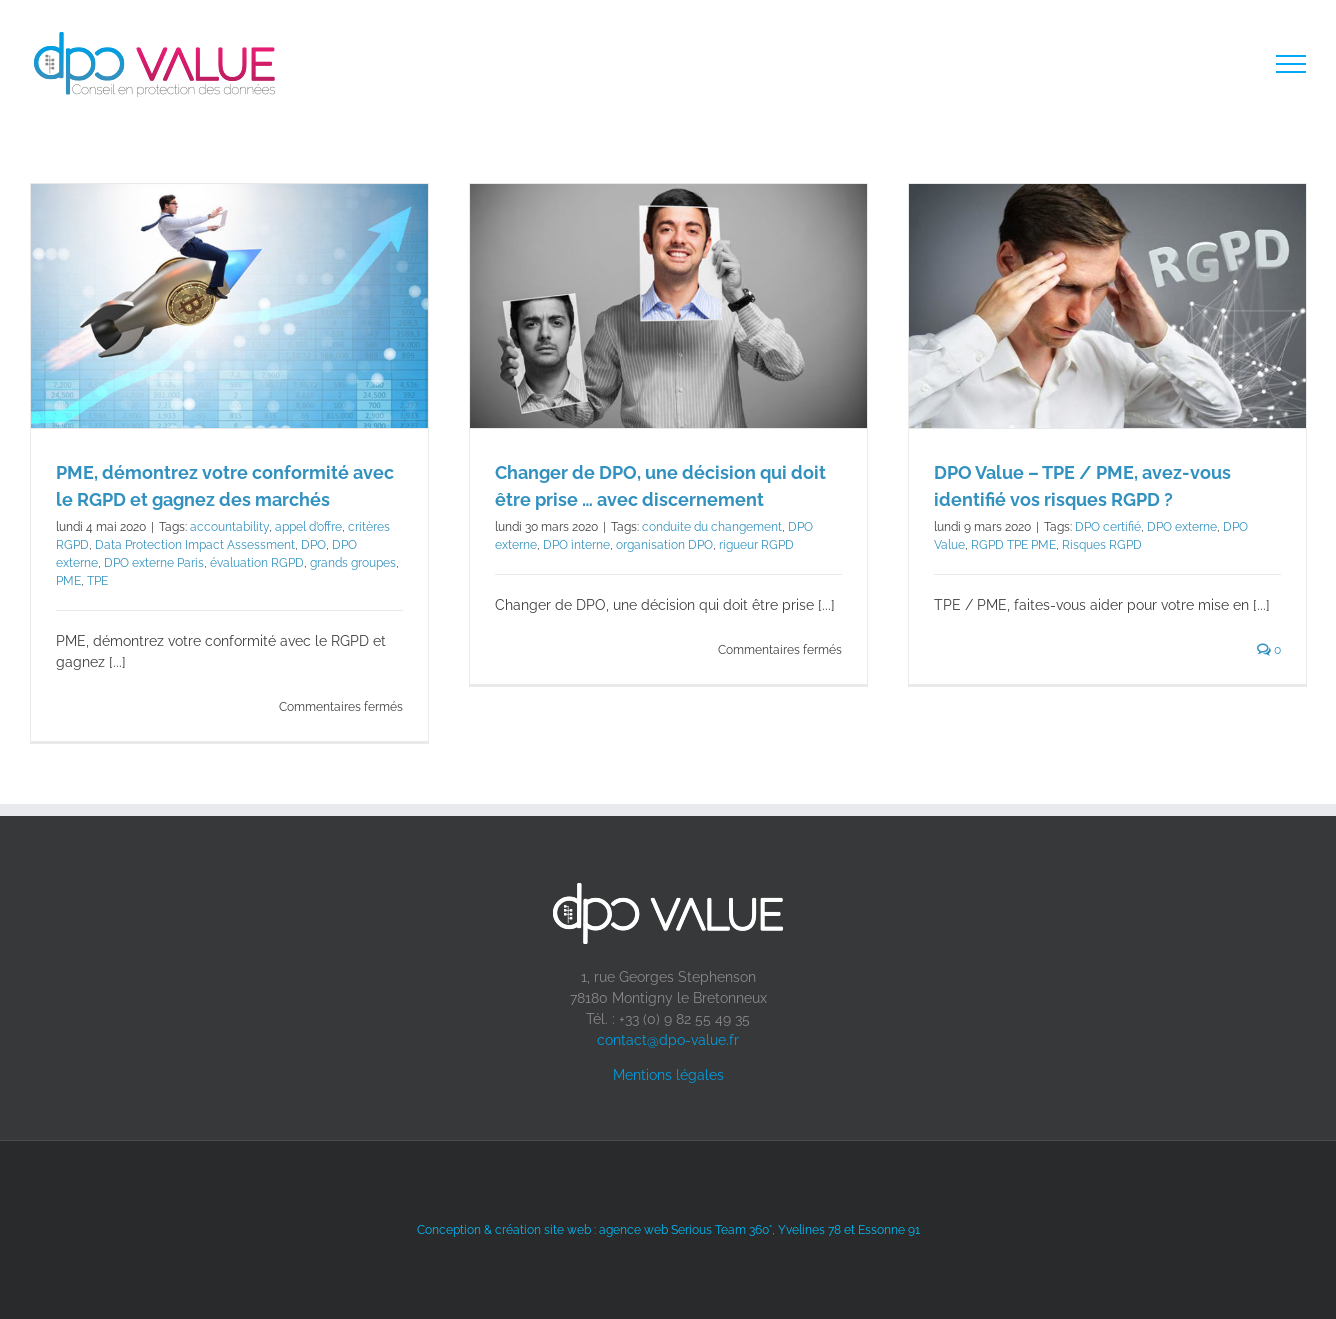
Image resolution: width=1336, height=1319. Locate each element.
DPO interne (576, 545)
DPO (313, 545)
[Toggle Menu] (1291, 64)
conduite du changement (712, 527)
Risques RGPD (1102, 545)
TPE (97, 581)
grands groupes (353, 563)
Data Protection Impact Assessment (195, 545)
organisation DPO (664, 545)
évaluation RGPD (257, 563)
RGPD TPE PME (1013, 545)
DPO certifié (1108, 527)
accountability (229, 527)
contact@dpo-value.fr (668, 1040)
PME (68, 581)
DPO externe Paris (154, 563)
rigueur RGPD (756, 545)
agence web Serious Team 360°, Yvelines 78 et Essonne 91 (759, 1230)
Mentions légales (668, 1075)
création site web (543, 1230)
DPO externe (1182, 527)
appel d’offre (308, 527)
